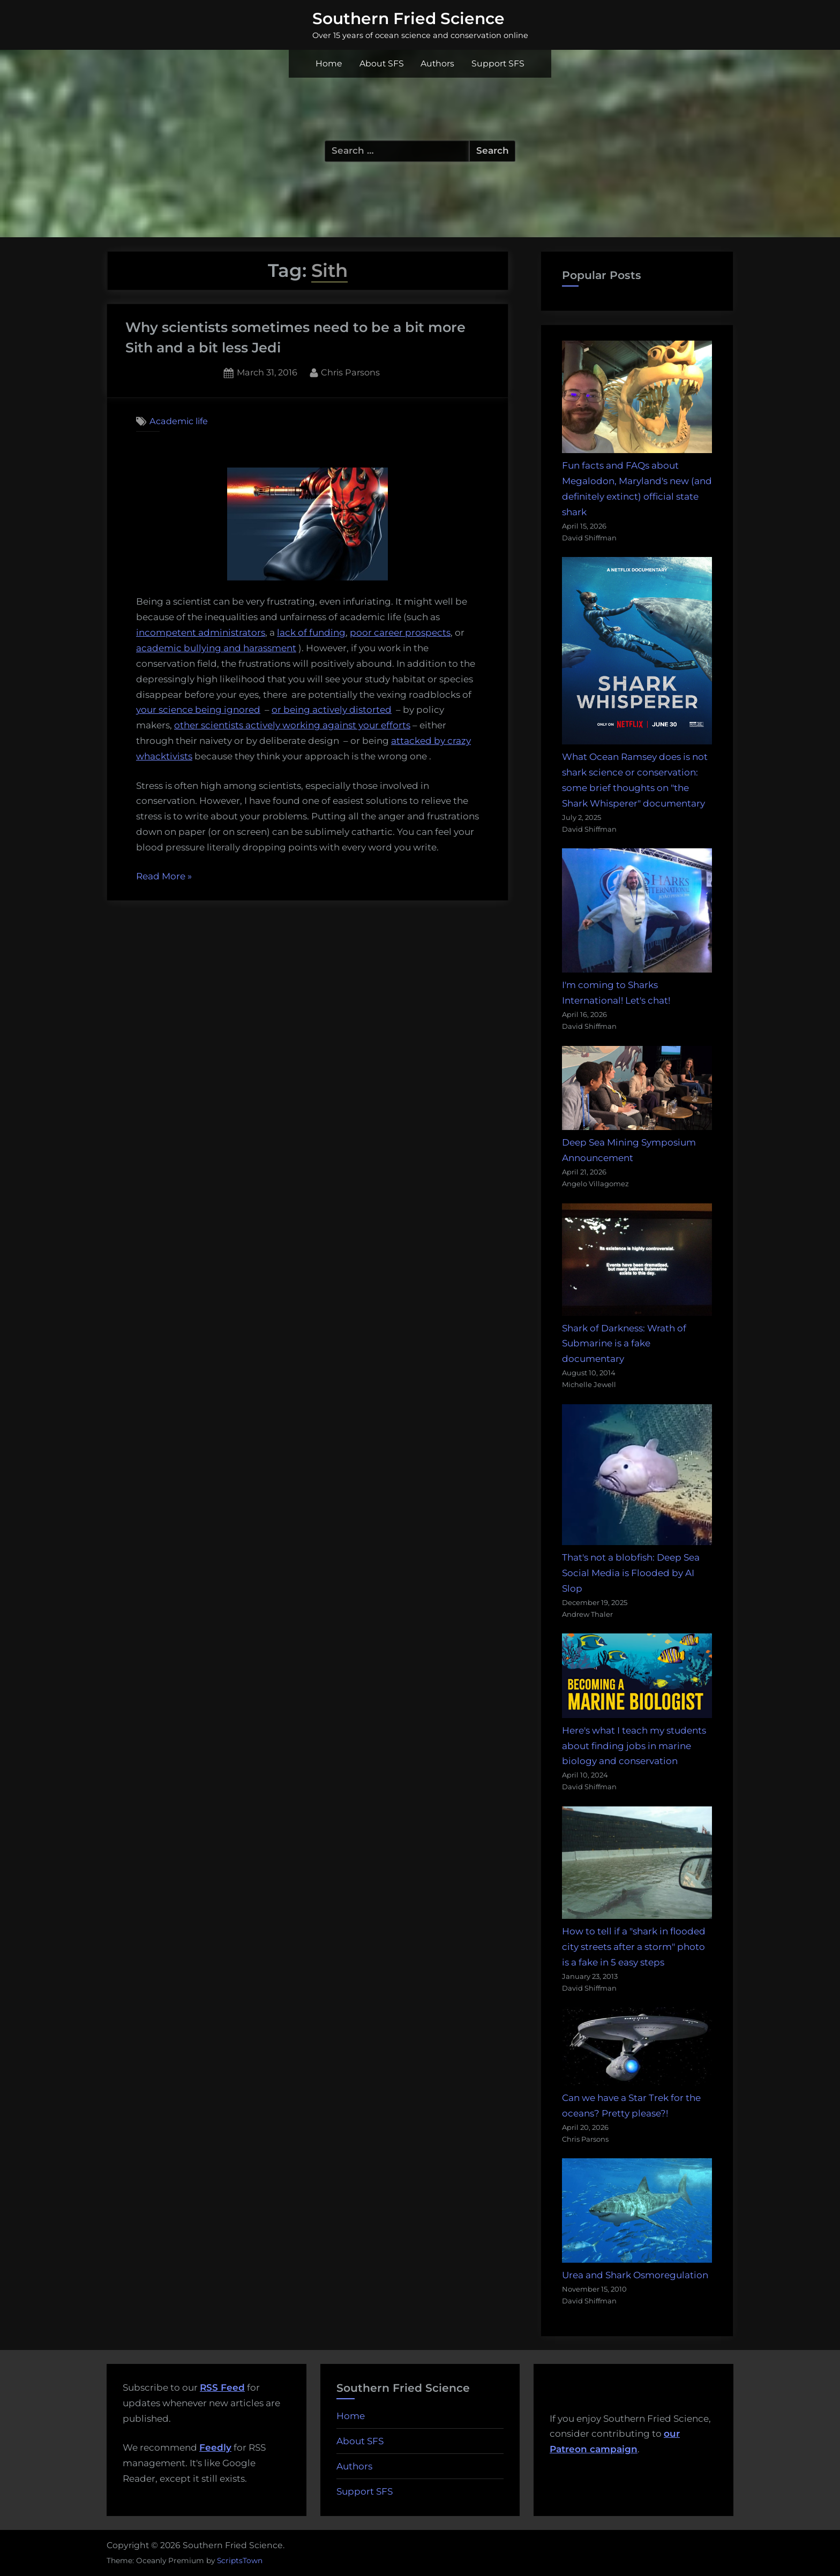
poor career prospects (400, 632)
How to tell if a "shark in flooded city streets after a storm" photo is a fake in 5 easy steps (634, 1947)
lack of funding (311, 632)
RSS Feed (222, 2387)
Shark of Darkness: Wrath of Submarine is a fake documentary (624, 1344)
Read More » (164, 877)
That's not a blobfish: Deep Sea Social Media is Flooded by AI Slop (631, 1573)
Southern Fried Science (408, 18)
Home (329, 63)
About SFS (381, 63)
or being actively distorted (332, 709)
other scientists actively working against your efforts (292, 725)
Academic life (178, 421)
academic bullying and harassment (216, 648)
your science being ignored (198, 709)
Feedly (215, 2447)
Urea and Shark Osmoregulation (635, 2275)
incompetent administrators (200, 632)
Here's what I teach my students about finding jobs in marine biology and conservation (634, 1746)
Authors (437, 63)
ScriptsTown (239, 2560)
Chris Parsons (350, 371)
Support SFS (497, 63)
